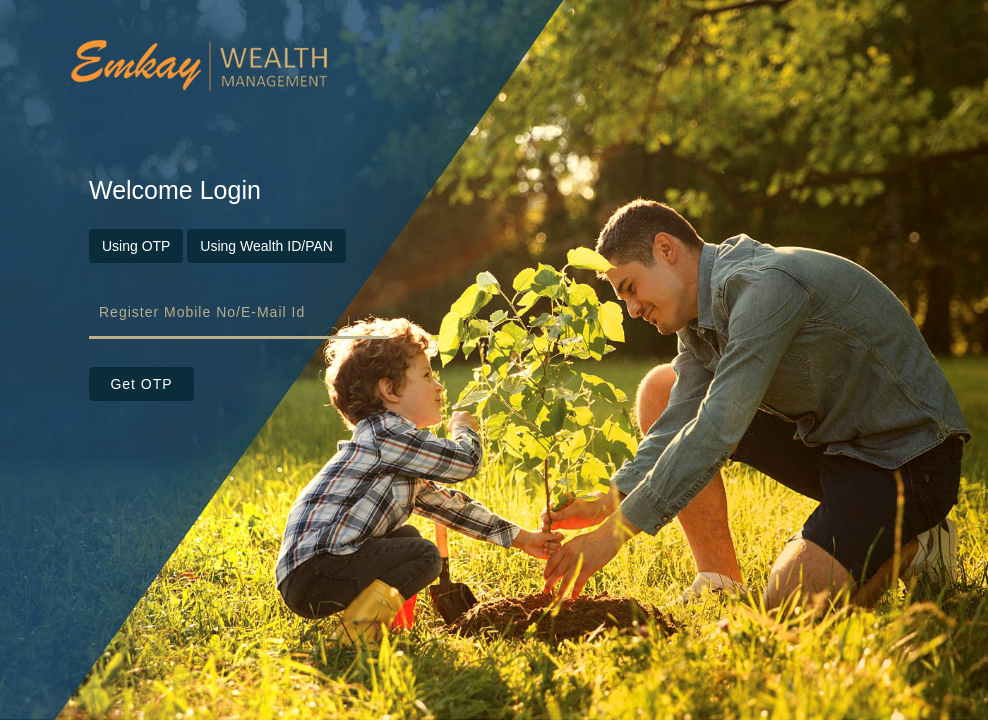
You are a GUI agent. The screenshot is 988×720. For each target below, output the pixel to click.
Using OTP (136, 246)
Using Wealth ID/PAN (266, 246)
